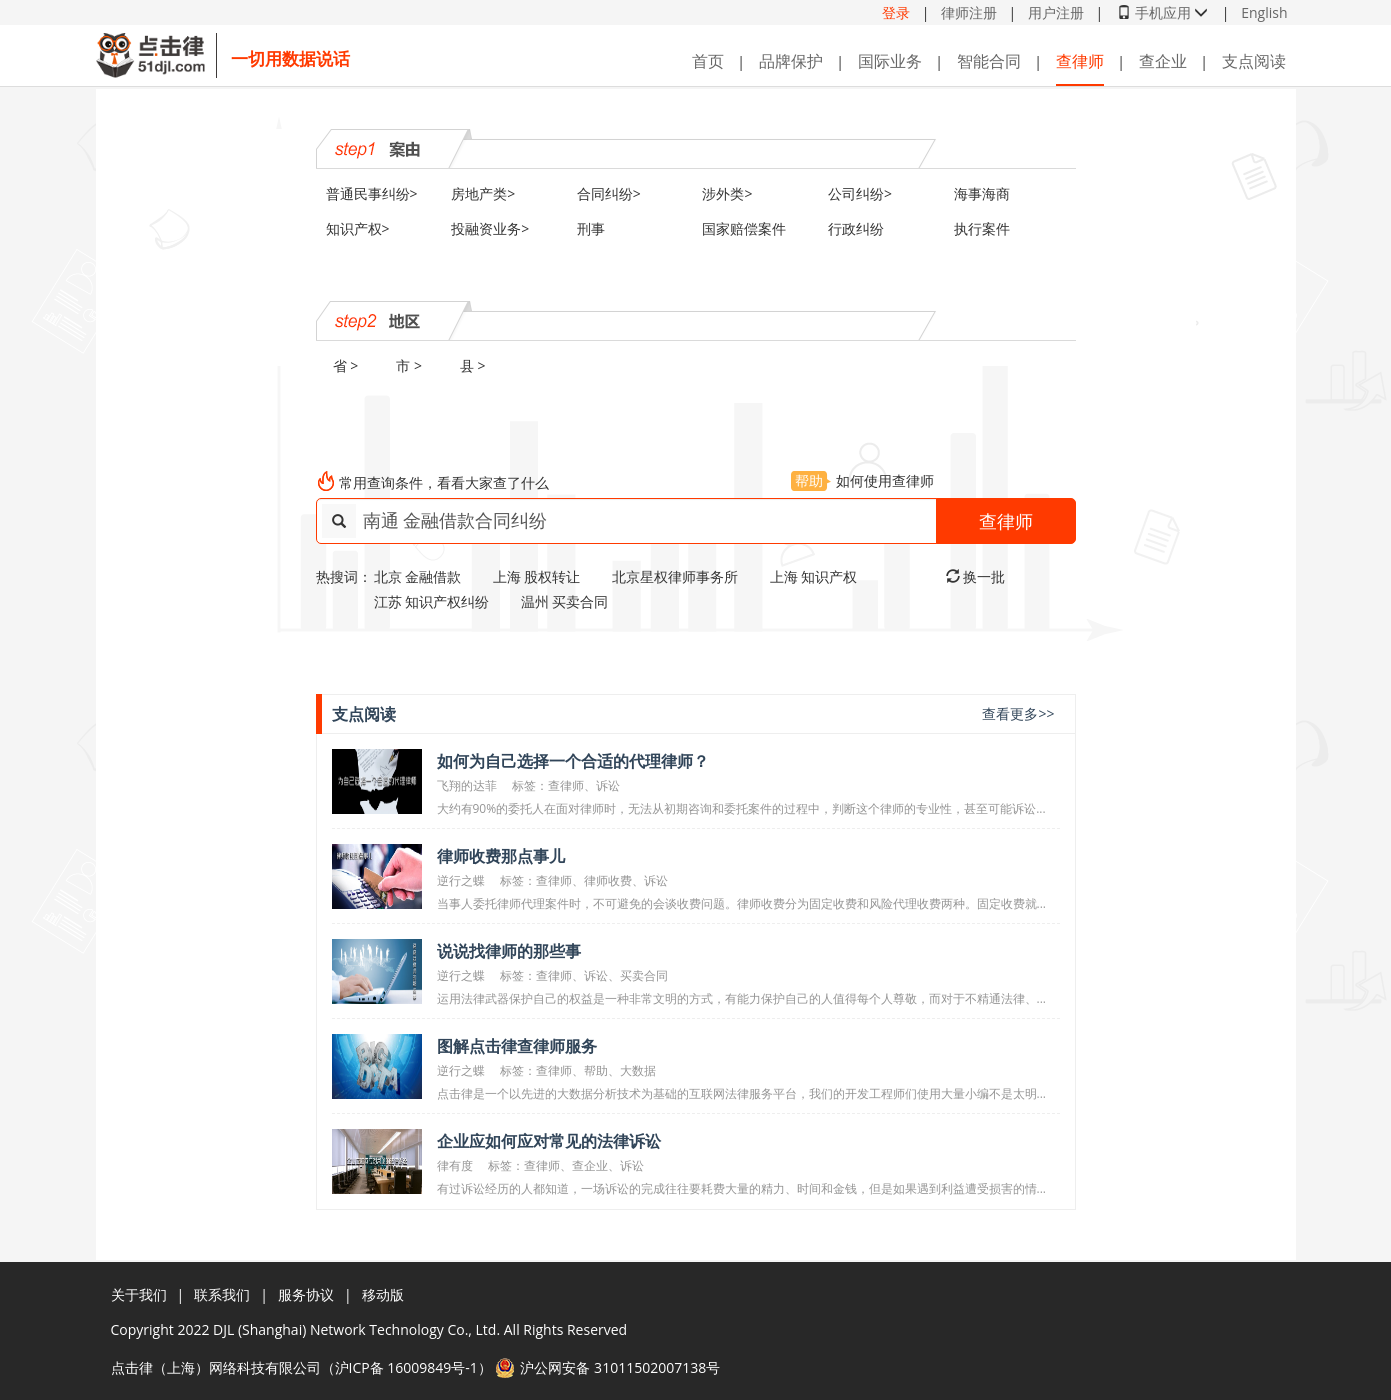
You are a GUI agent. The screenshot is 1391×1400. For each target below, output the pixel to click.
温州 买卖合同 (565, 601)
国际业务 (890, 61)
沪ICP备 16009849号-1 (406, 1367)
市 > (409, 365)
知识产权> (358, 228)
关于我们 (139, 1294)
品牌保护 (791, 61)
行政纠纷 (856, 228)
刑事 (591, 228)
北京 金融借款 (418, 576)
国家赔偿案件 (744, 228)
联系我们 (222, 1294)
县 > (473, 365)
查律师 (1080, 61)
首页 (708, 61)
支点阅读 (1254, 61)
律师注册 (969, 12)
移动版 (383, 1294)
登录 (896, 12)
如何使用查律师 (862, 480)
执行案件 (982, 228)
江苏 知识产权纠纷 (432, 601)
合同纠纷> (609, 193)
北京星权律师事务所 (675, 576)
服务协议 (306, 1294)
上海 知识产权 (814, 576)
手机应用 (1163, 12)
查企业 (1163, 61)
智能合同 (989, 61)
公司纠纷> (860, 193)
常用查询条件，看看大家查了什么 (444, 482)
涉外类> (727, 193)
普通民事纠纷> (372, 193)
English (1264, 12)
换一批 (976, 576)
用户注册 (1056, 12)
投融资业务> (490, 228)
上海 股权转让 (537, 576)
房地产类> (483, 193)
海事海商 (982, 193)
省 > (346, 365)
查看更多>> (1018, 713)
